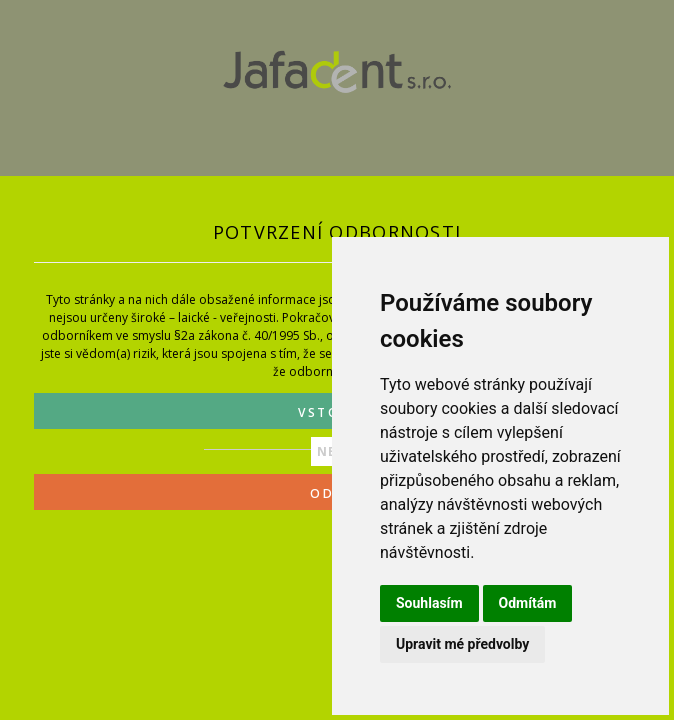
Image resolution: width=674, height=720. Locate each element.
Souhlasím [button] (429, 603)
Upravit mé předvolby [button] (462, 644)
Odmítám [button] (528, 603)
